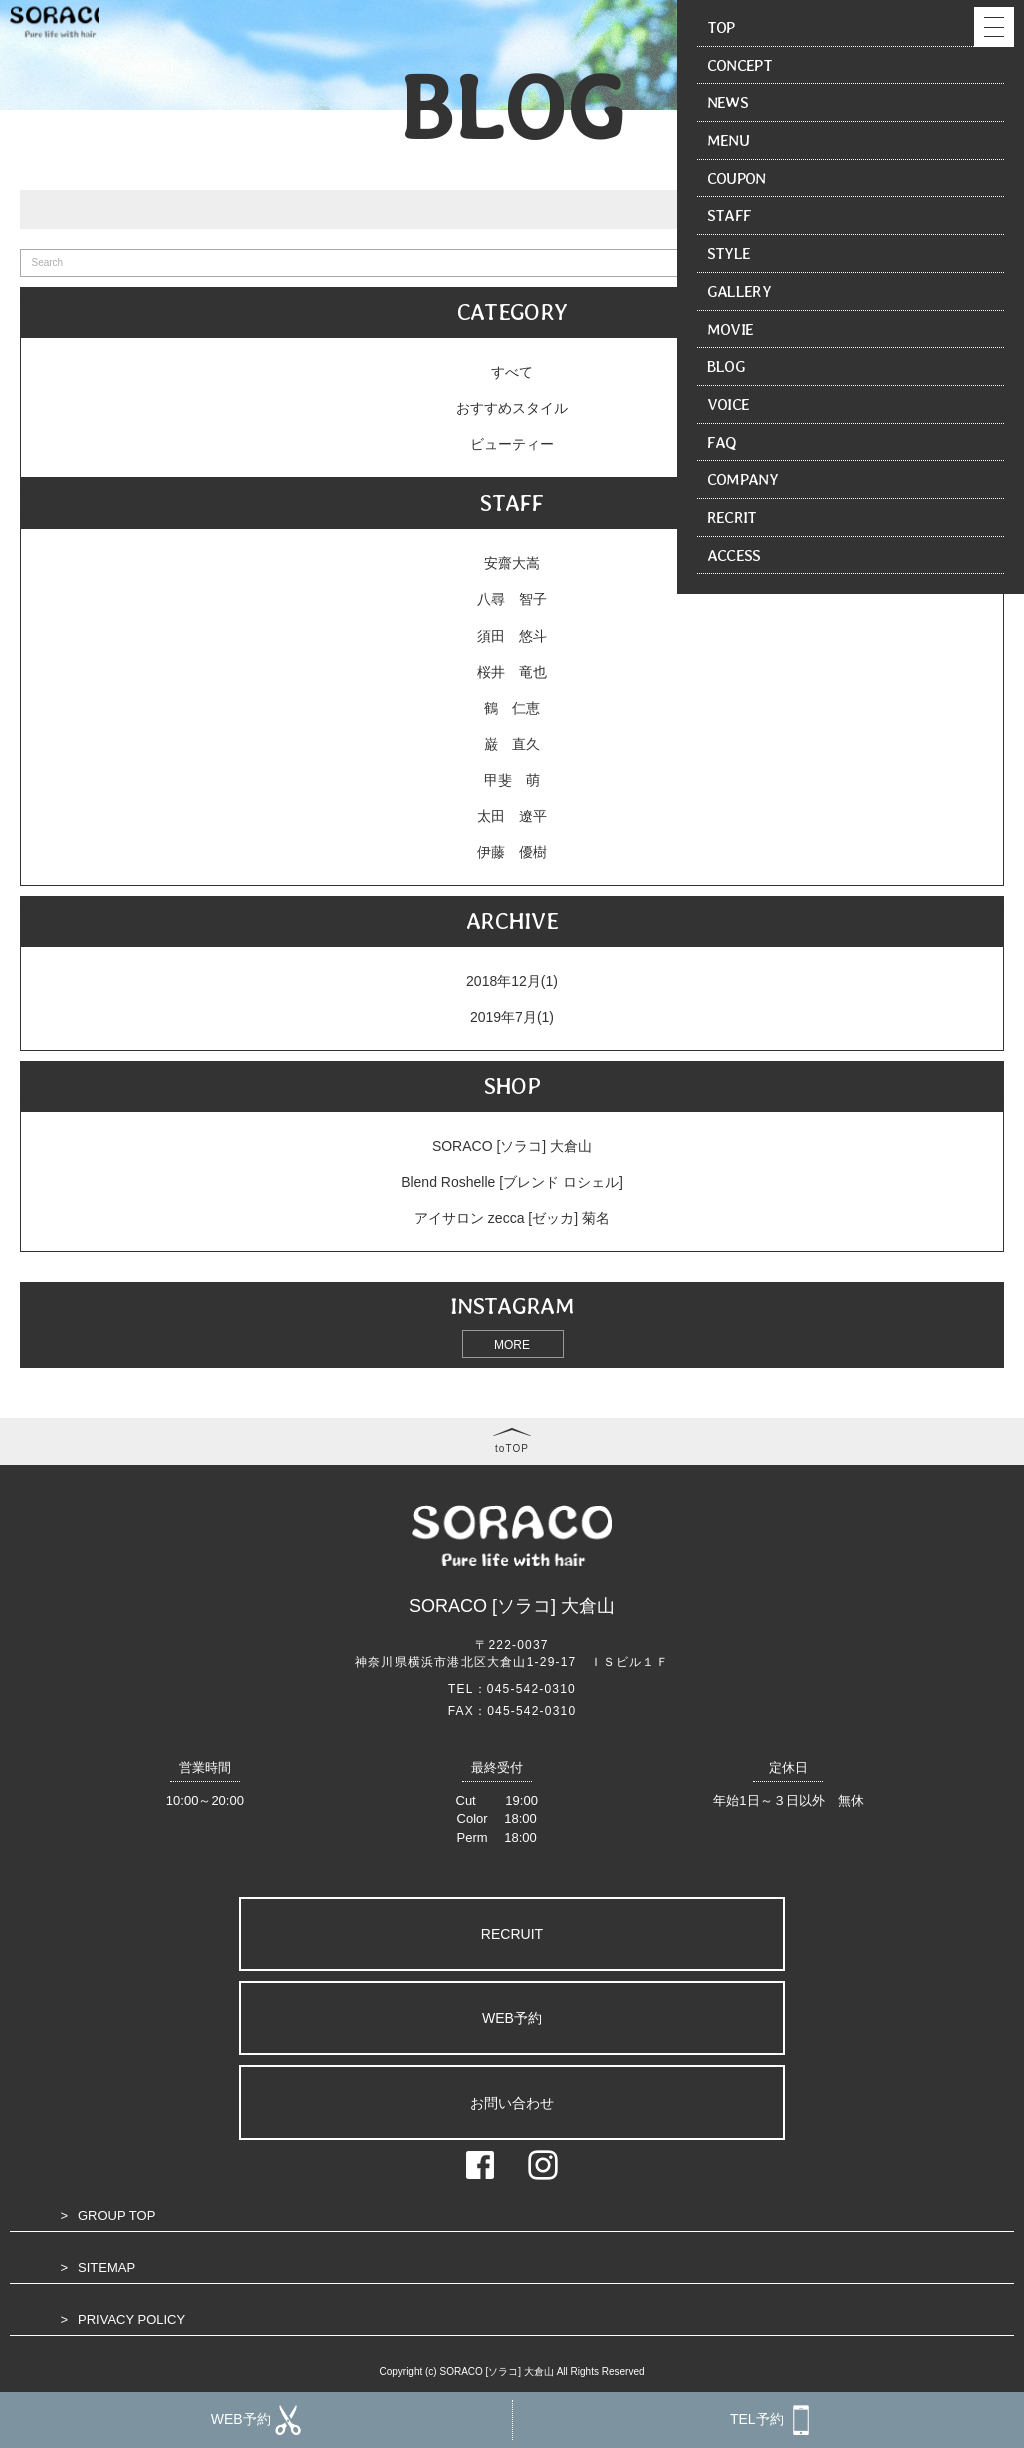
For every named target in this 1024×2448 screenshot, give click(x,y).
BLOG (726, 366)
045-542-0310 (531, 1689)
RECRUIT (512, 1934)
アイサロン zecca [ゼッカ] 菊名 (512, 1218)
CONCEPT (739, 65)
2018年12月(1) (512, 981)
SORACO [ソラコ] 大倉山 (512, 1146)
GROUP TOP (116, 2215)
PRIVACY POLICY (131, 2319)
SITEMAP (106, 2267)
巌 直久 (512, 744)
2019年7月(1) (512, 1017)
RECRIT (732, 517)
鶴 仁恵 (512, 708)
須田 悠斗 (512, 636)
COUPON (736, 178)
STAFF (729, 215)
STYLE (729, 253)
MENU (728, 140)
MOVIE (730, 329)
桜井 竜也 (512, 672)
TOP (721, 27)
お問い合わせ (512, 2103)
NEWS (727, 102)
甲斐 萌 (512, 780)
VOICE (728, 404)
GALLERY (739, 291)
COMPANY (742, 479)
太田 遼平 (512, 816)
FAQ (722, 442)
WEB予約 (512, 2018)
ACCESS (734, 555)
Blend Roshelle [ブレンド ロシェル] (512, 1182)
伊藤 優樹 (512, 852)
